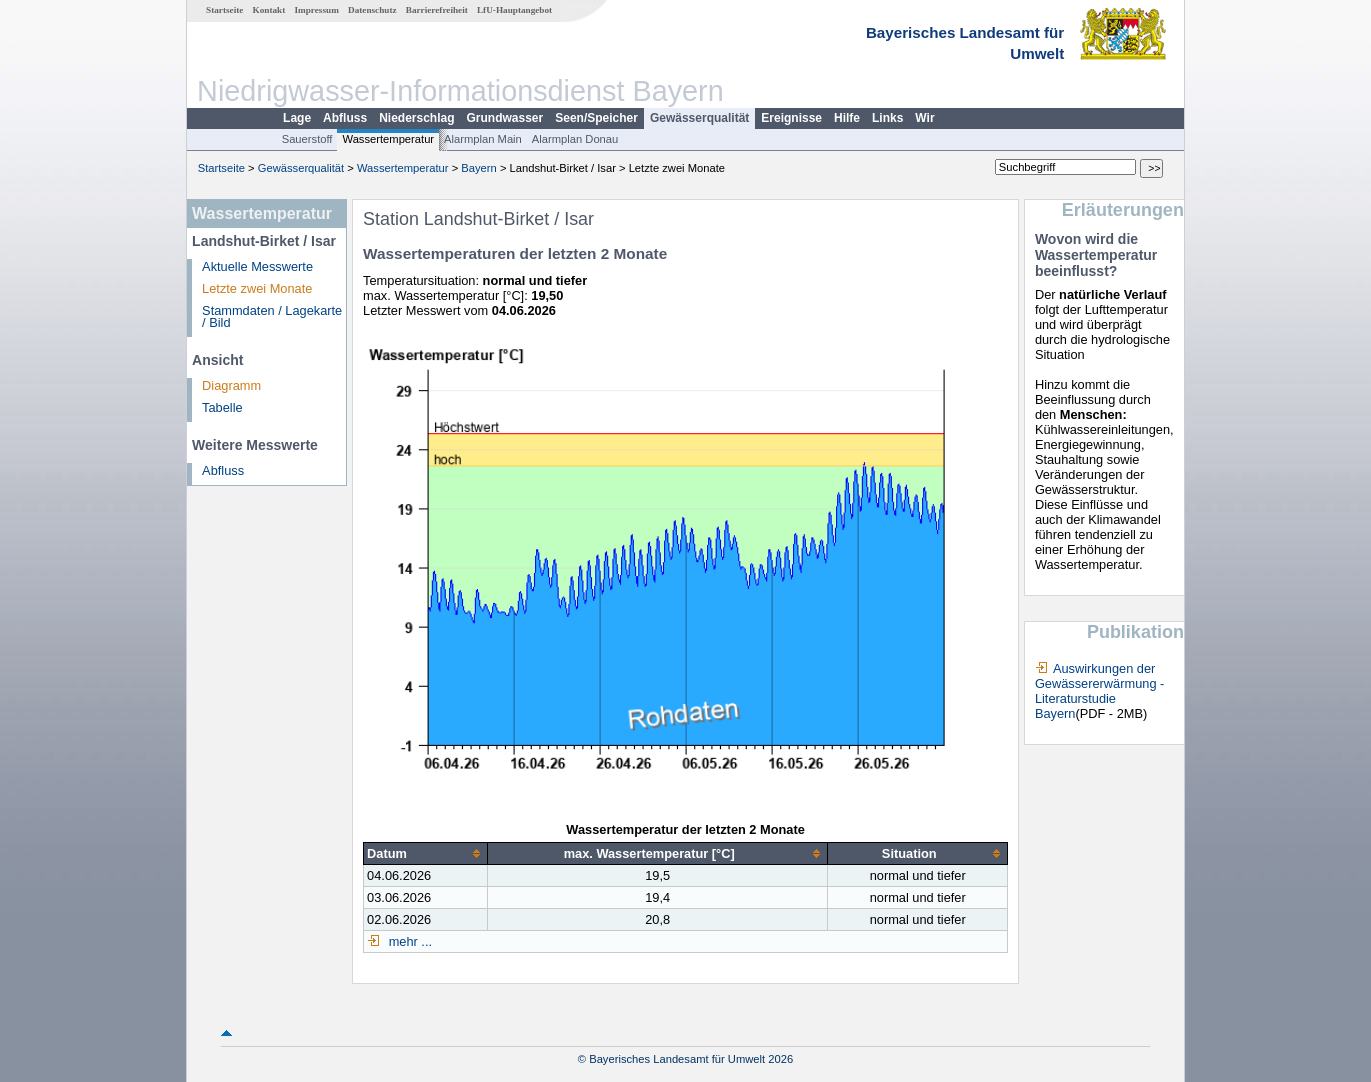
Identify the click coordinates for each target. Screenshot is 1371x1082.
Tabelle (222, 407)
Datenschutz (372, 10)
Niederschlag (416, 118)
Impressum (317, 10)
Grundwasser (505, 118)
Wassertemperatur (388, 139)
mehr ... (408, 941)
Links (887, 118)
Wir (924, 118)
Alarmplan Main (483, 139)
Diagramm (231, 385)
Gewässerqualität (699, 118)
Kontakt (269, 10)
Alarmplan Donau (575, 139)
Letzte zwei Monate (257, 288)
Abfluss (345, 118)
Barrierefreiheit (437, 10)
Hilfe (847, 118)
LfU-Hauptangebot (514, 10)
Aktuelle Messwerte (257, 266)
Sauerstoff (307, 139)
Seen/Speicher (596, 118)
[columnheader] (426, 854)
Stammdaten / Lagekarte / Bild (272, 317)
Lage (297, 118)
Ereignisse (791, 118)
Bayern (478, 168)
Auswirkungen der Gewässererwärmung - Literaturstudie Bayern (1099, 691)
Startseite (224, 10)
